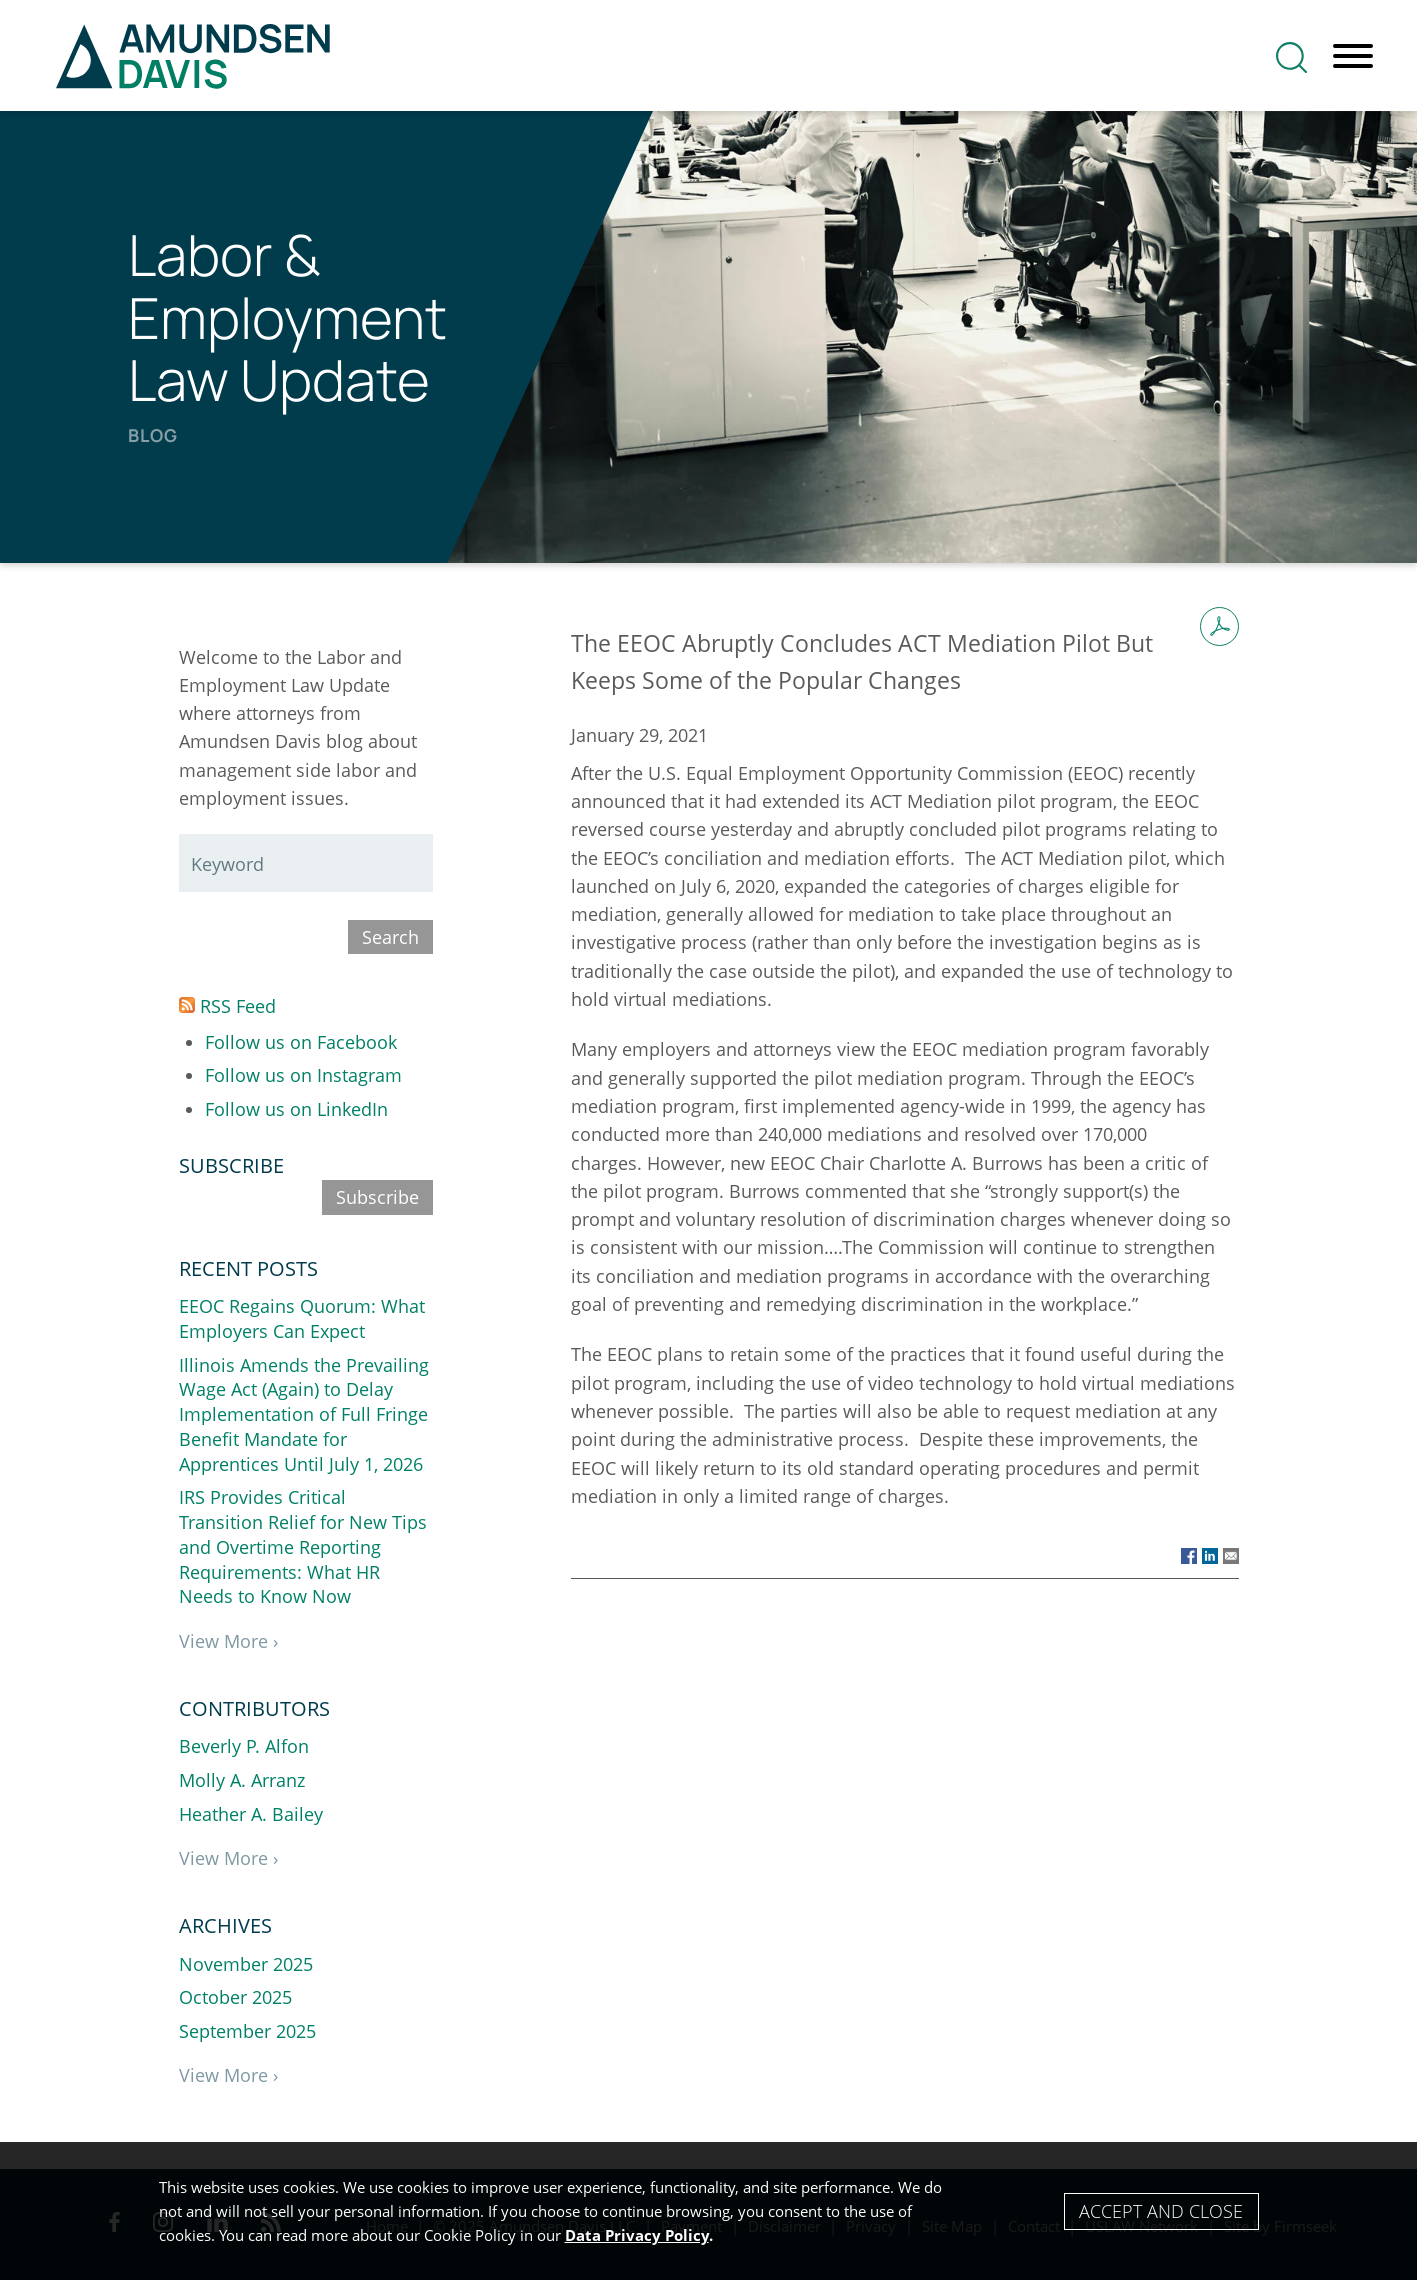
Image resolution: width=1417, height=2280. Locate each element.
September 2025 (247, 2031)
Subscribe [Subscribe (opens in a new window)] (377, 1197)
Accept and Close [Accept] (1161, 2211)
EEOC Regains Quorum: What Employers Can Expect (302, 1318)
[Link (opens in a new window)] (1189, 1555)
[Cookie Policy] (708, 2211)
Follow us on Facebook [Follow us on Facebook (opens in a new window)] (301, 1042)
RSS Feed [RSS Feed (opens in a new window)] (227, 1006)
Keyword (227, 864)
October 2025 (235, 1997)
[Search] (1291, 57)
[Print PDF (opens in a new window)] (1219, 626)
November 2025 (246, 1964)
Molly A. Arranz (242, 1780)
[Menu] (1353, 57)
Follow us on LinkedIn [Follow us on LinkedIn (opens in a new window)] (296, 1109)
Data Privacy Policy (637, 2235)
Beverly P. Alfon (244, 1746)
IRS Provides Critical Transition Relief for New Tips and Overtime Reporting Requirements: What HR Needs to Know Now (303, 1546)
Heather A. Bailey (251, 1814)
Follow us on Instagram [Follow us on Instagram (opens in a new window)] (303, 1075)
